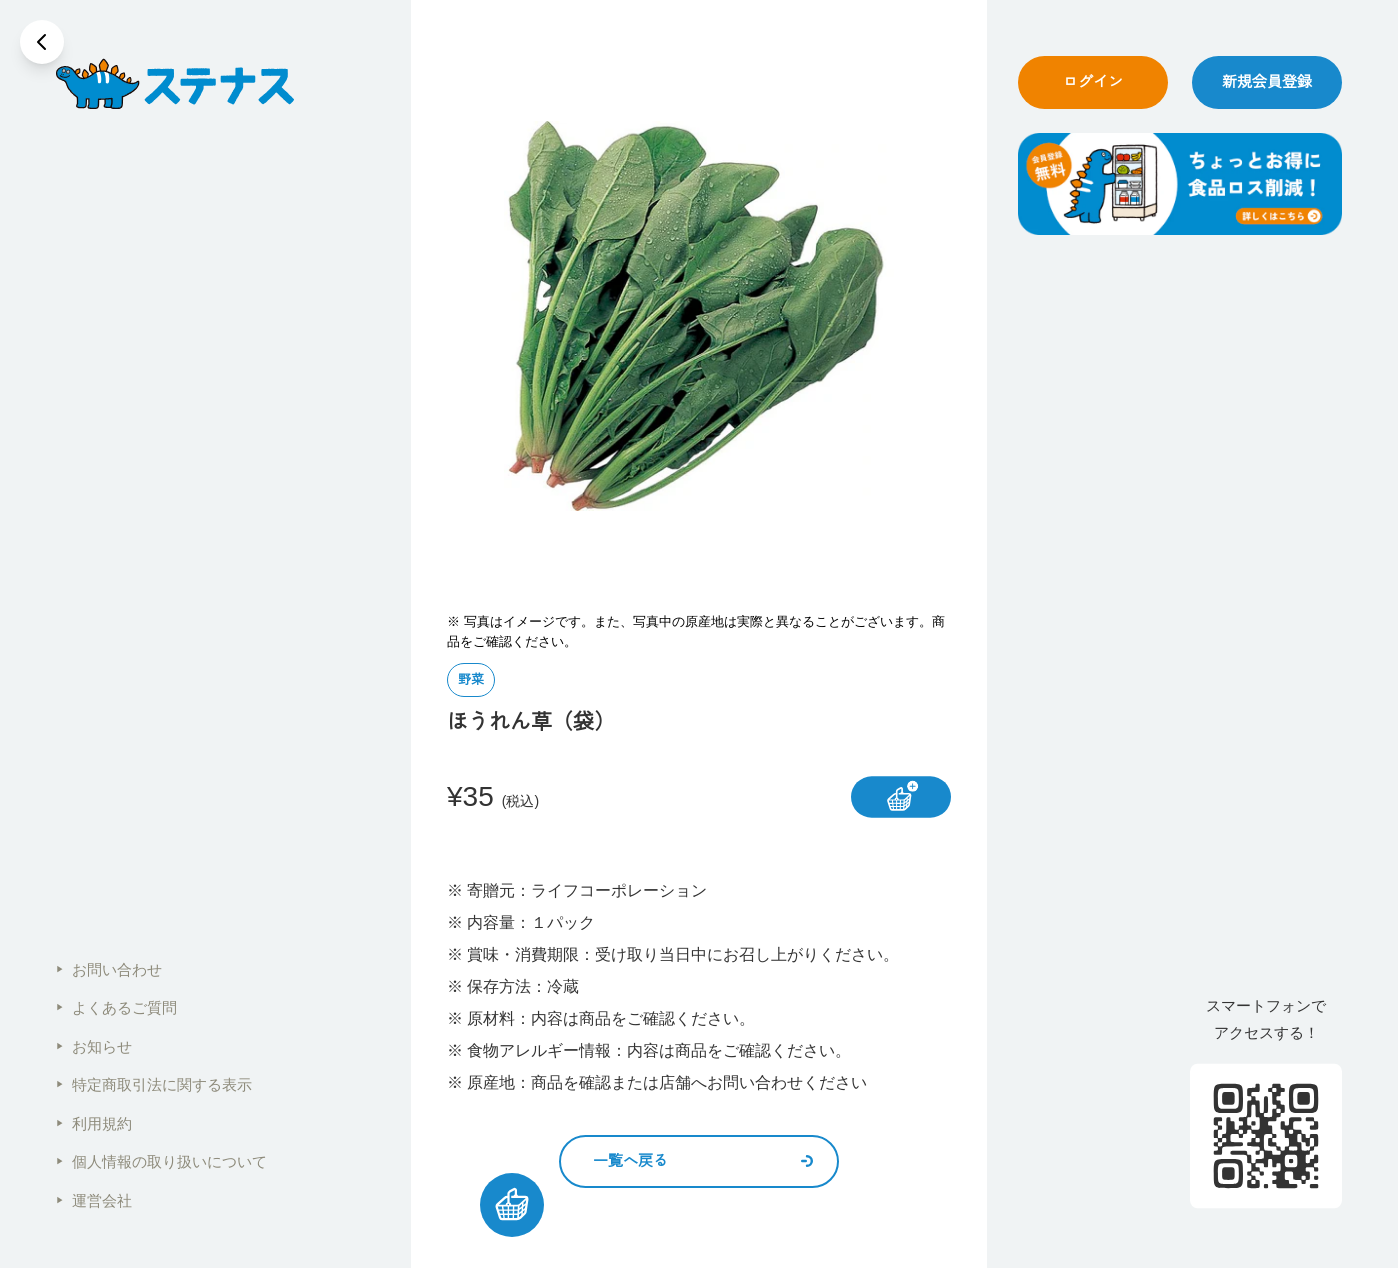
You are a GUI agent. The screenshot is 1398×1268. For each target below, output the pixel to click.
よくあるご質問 (116, 1007)
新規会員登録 (1267, 81)
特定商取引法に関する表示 (154, 1084)
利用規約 (94, 1123)
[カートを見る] (512, 1205)
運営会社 (94, 1200)
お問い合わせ (109, 969)
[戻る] (42, 42)
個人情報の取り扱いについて (161, 1161)
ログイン (1093, 81)
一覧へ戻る (703, 1160)
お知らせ (94, 1046)
